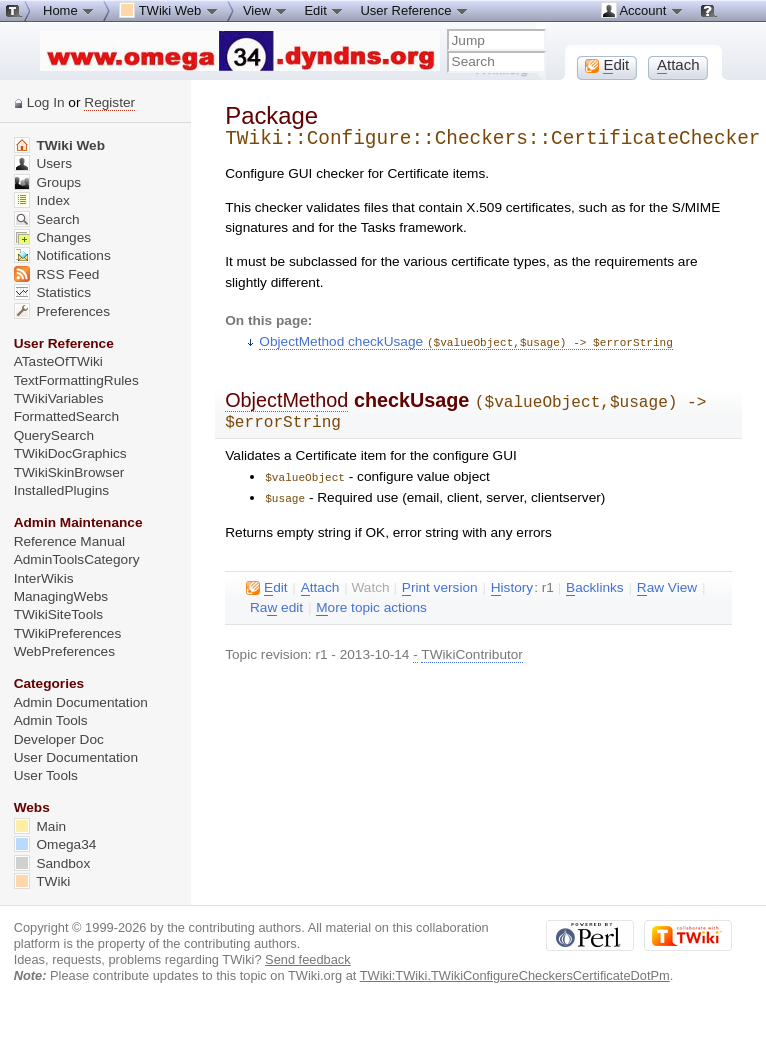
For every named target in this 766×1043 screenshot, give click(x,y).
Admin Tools (51, 720)
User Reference (414, 10)
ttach (320, 583)
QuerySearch (54, 435)
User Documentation (76, 757)
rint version (440, 583)
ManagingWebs (61, 596)
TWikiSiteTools (58, 614)
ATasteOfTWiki (58, 361)
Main (40, 826)
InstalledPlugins (62, 490)
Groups (48, 182)
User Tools (46, 775)
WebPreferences (64, 651)
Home (69, 10)
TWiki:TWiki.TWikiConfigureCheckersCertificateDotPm (515, 975)
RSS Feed (57, 274)
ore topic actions (371, 603)
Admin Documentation (81, 702)
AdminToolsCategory (77, 559)
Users (43, 163)
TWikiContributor (472, 649)
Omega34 (55, 844)
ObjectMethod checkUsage (466, 341)
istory (512, 583)
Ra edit (276, 603)
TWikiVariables (59, 398)
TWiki (42, 881)
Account (642, 10)
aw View (667, 583)
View (266, 10)
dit (266, 583)
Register (109, 102)
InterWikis (44, 578)
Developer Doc (59, 739)
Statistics (52, 292)
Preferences (62, 311)
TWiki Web (59, 145)
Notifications (62, 255)
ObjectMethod (286, 399)
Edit (324, 10)
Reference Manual (69, 541)
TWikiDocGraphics (70, 453)
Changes (52, 237)
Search (47, 219)
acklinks (595, 583)
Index (42, 200)
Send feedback (308, 959)
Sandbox (52, 863)
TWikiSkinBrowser (69, 472)
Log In (46, 102)
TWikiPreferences (68, 633)
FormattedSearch (66, 416)
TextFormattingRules (76, 380)
